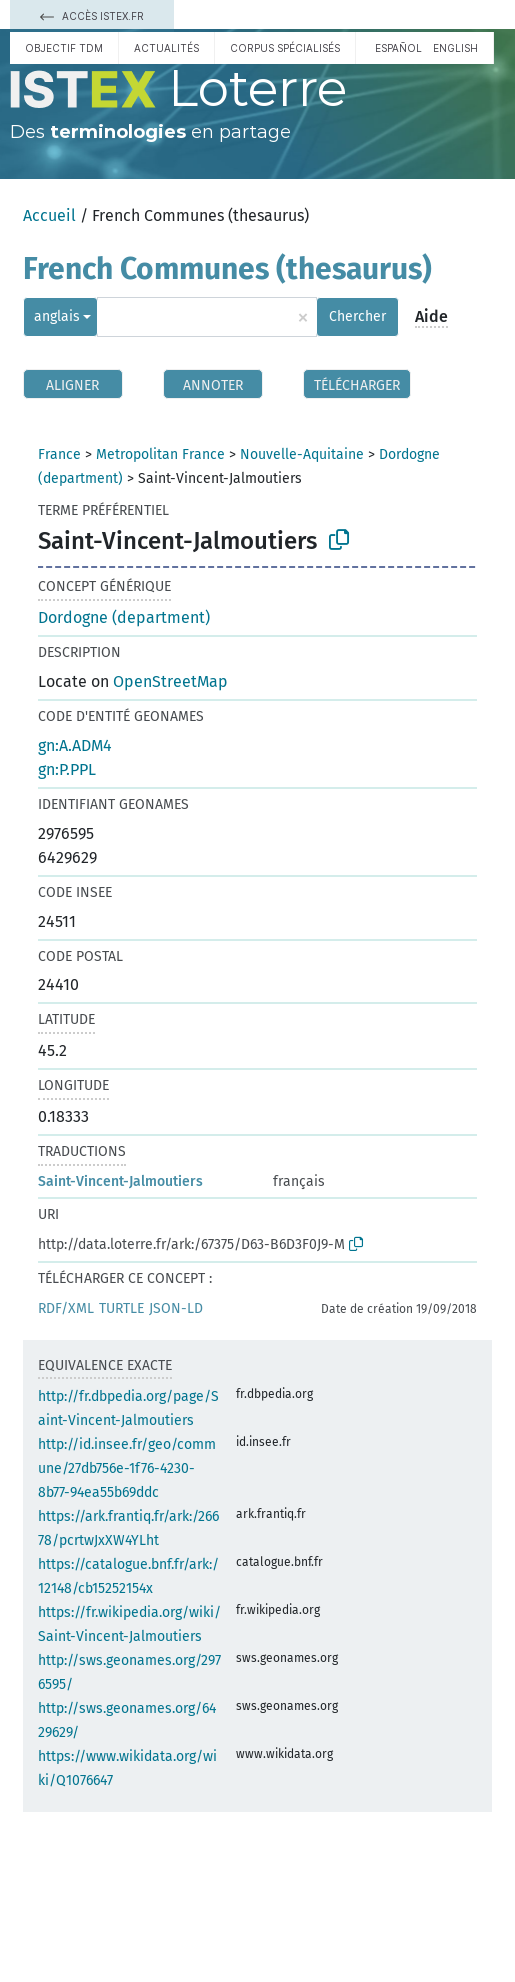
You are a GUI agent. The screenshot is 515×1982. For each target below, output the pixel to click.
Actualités (166, 48)
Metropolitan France (160, 454)
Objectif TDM (64, 48)
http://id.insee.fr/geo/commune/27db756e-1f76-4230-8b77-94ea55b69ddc (127, 1468)
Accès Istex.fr (92, 16)
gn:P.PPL (67, 769)
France (59, 454)
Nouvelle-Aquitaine (302, 454)
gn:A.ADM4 (75, 745)
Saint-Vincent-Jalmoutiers (120, 1181)
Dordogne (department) (124, 617)
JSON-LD (176, 1308)
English (455, 48)
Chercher (357, 316)
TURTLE (121, 1308)
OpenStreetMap (170, 681)
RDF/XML (66, 1308)
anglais (57, 316)
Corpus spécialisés (285, 48)
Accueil (49, 215)
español (398, 48)
